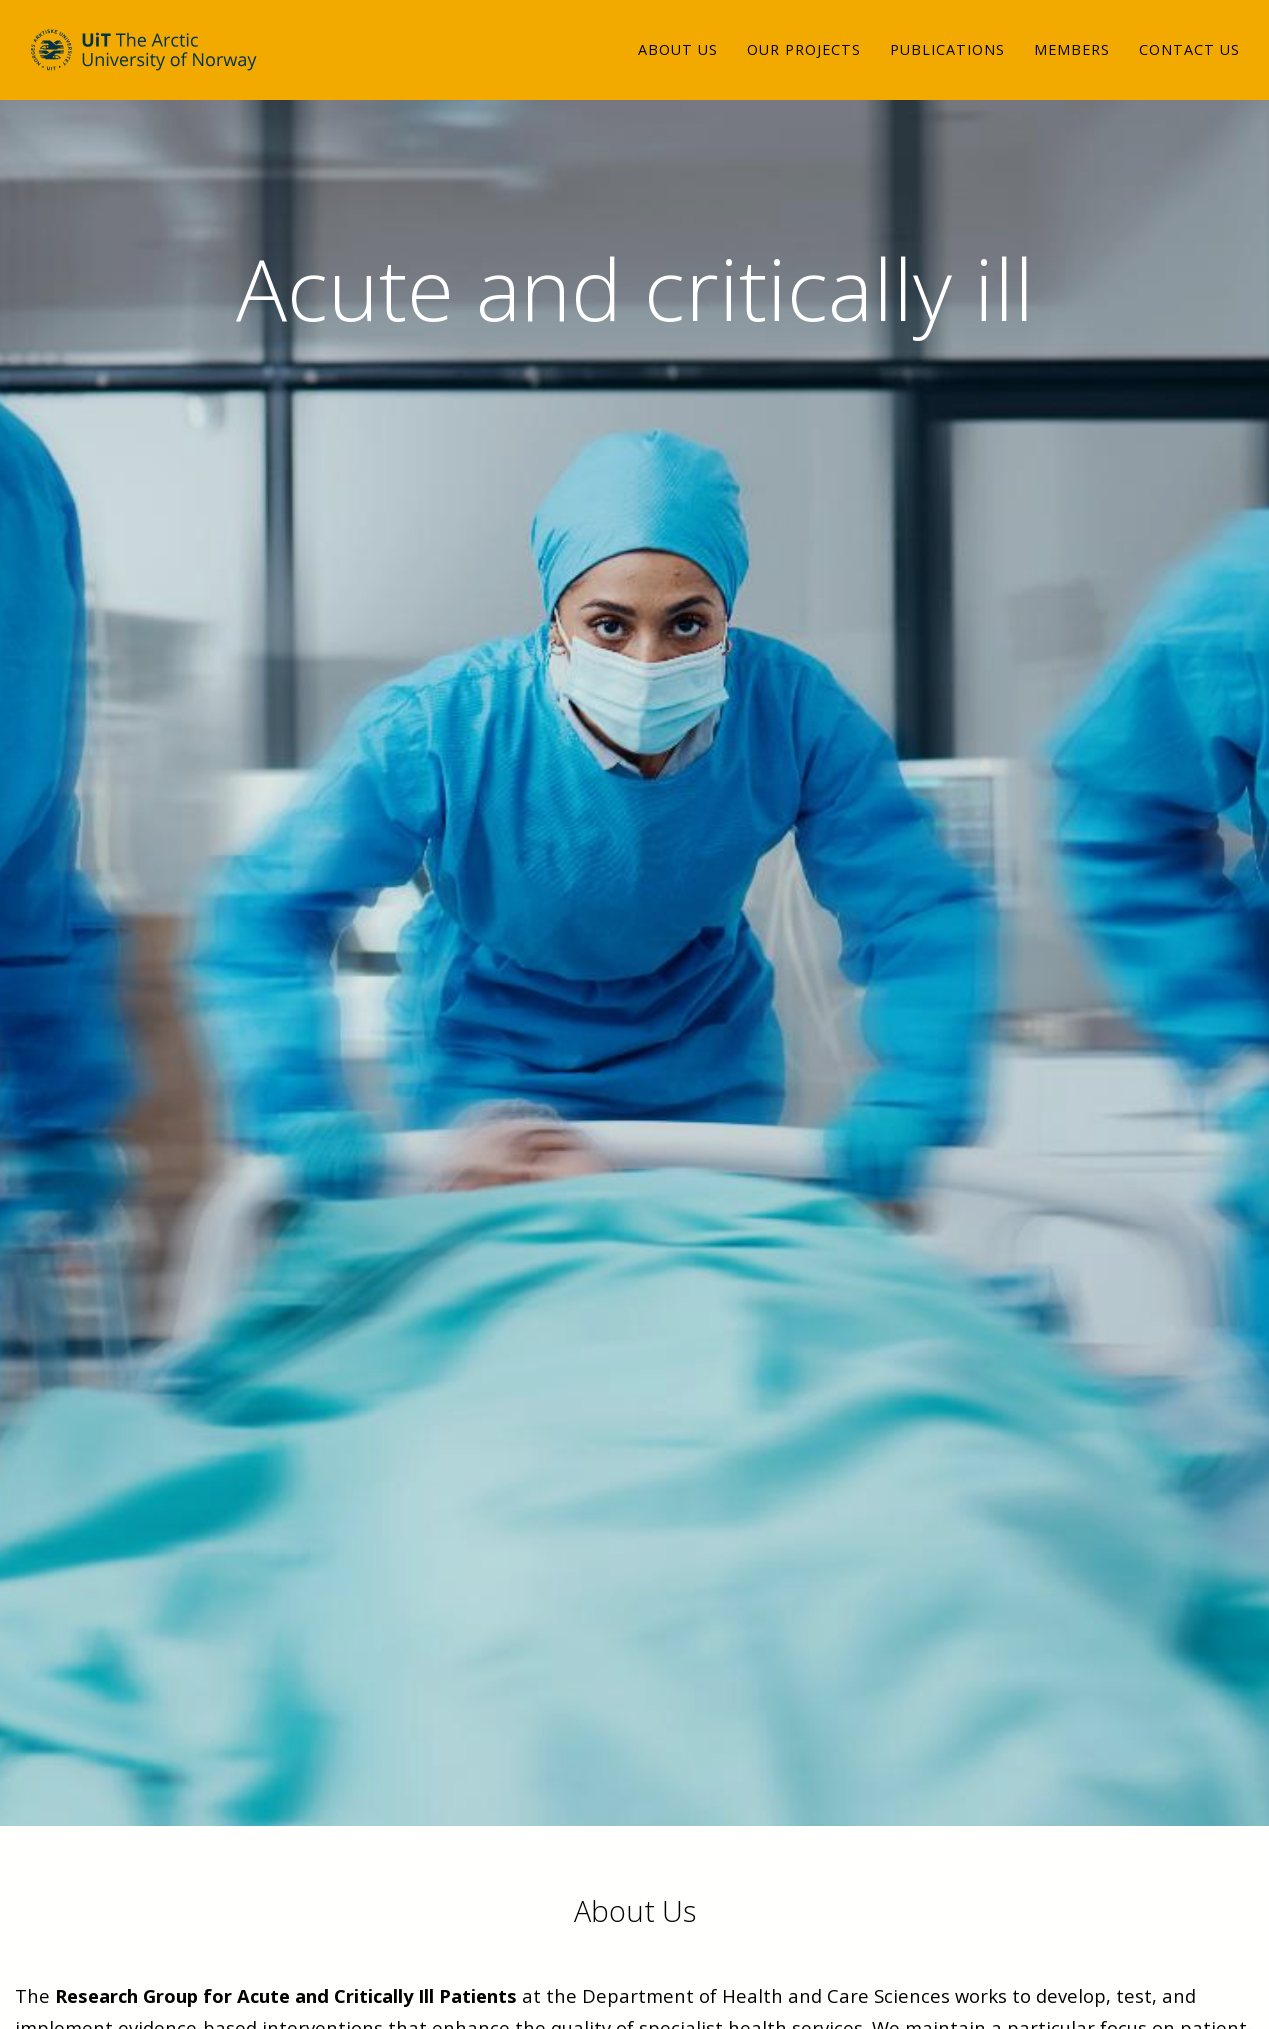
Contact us (1189, 64)
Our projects (804, 64)
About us (678, 64)
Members (1072, 64)
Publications (947, 64)
